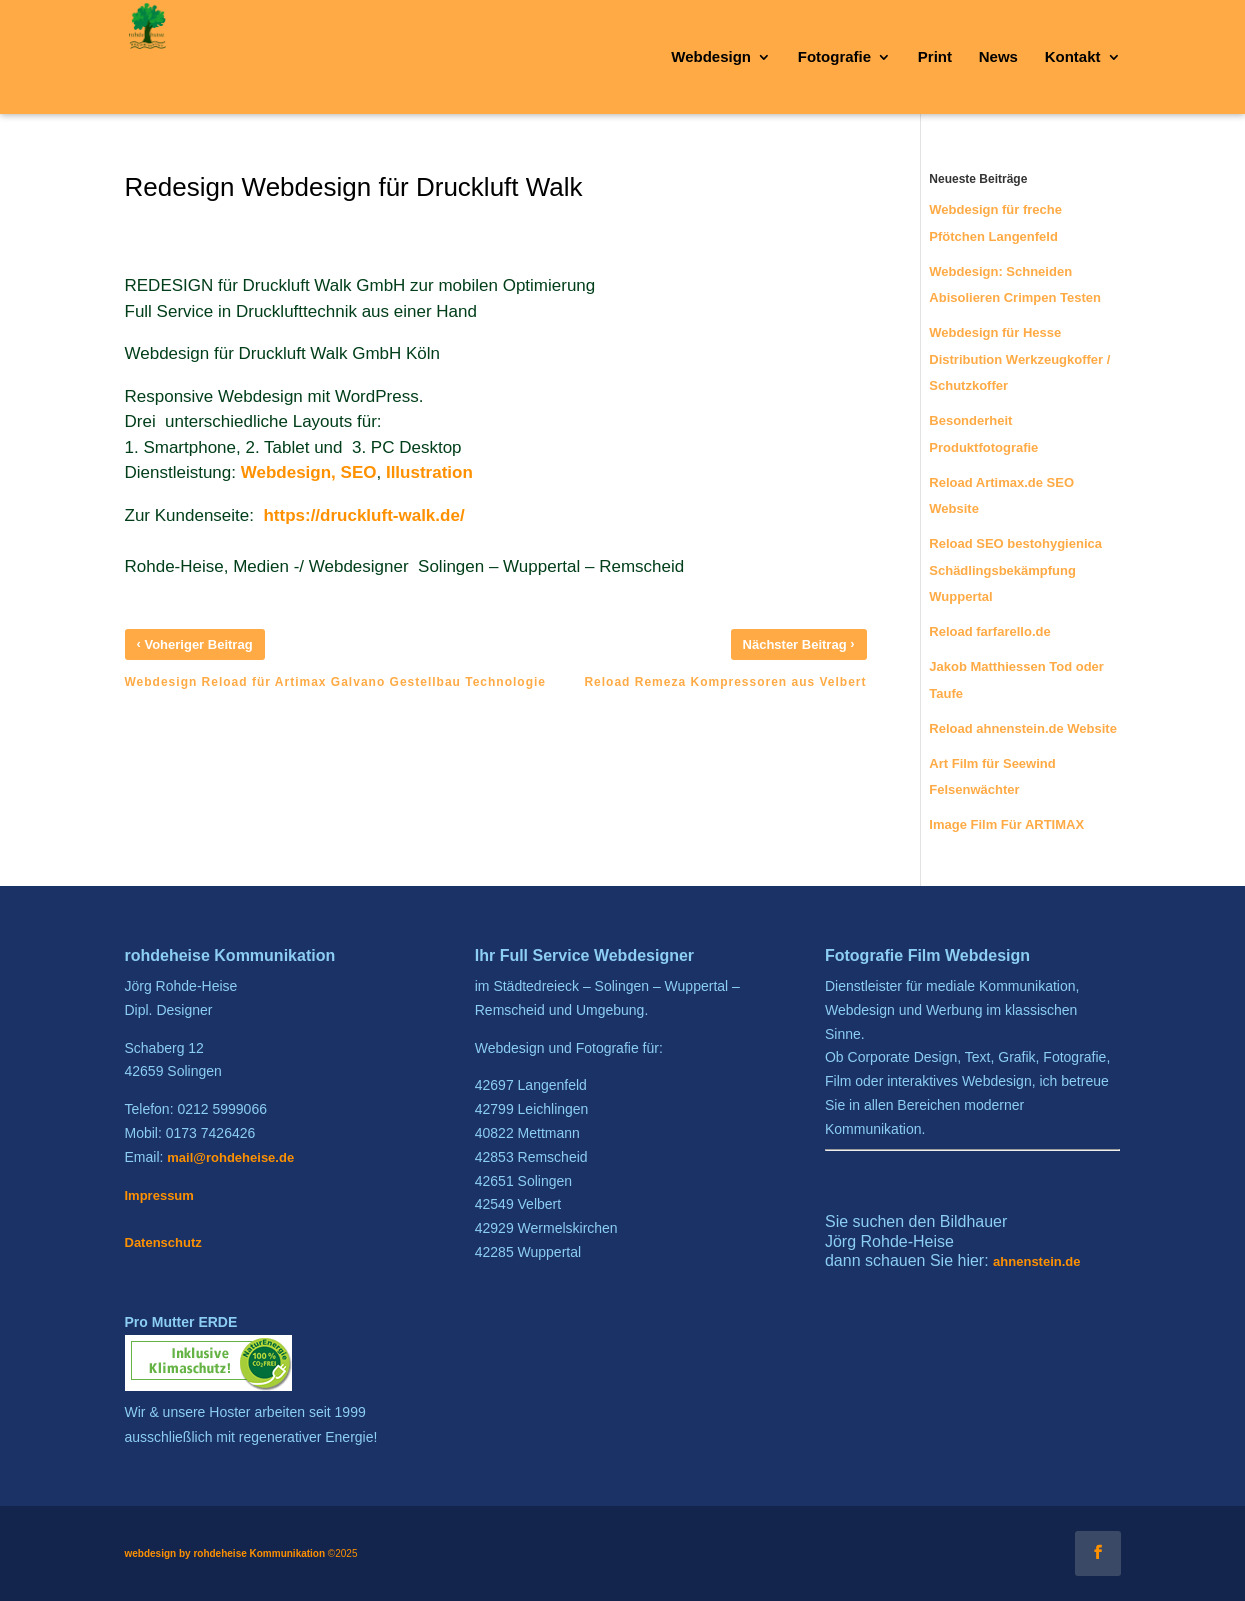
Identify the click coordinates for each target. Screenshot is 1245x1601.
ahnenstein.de (1036, 1261)
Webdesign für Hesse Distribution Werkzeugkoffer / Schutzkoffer (1019, 359)
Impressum (159, 1195)
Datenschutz (163, 1242)
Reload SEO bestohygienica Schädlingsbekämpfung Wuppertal (1015, 570)
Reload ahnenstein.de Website (1023, 728)
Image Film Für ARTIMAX (1006, 824)
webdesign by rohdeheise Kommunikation (225, 1553)
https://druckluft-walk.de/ (363, 515)
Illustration (429, 472)
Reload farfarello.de (989, 631)
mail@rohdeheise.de (230, 1157)
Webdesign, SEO (309, 472)
